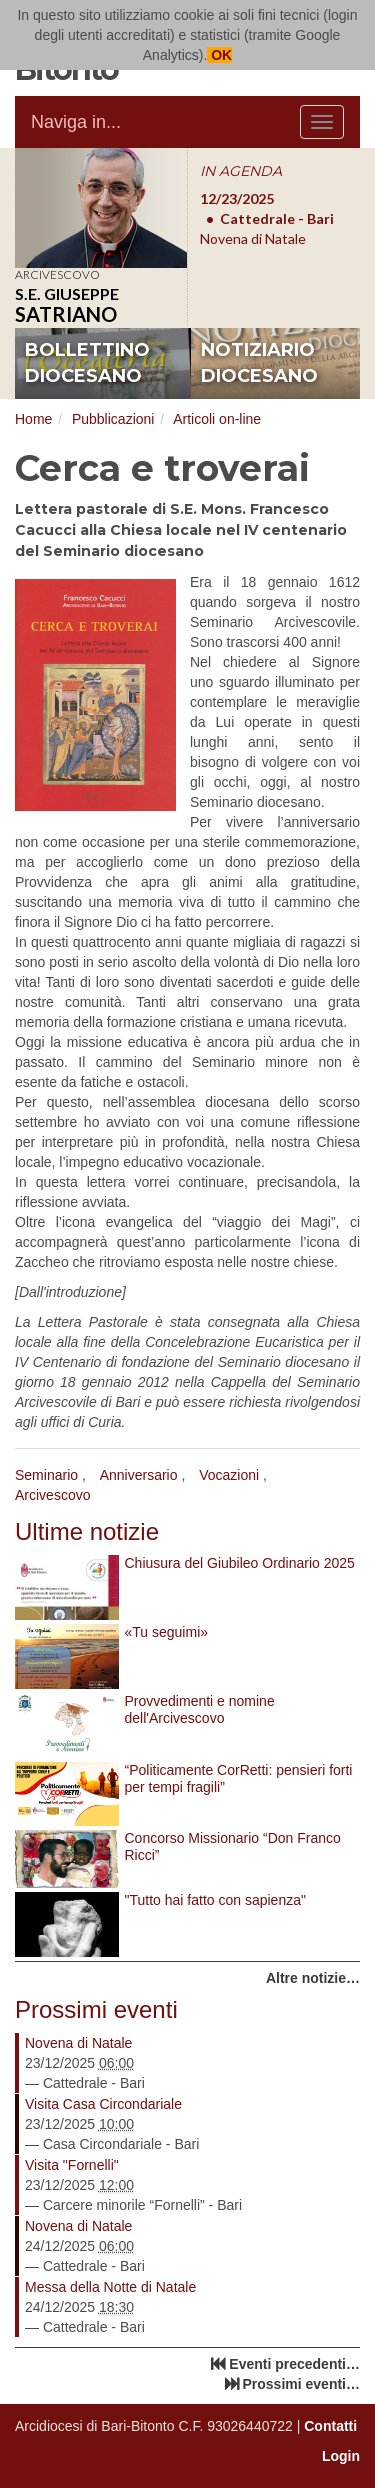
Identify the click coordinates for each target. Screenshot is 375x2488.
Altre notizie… (313, 1978)
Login (341, 2456)
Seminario (46, 1475)
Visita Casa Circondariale (103, 2104)
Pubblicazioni (113, 419)
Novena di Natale (78, 2043)
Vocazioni (229, 1475)
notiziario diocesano (259, 363)
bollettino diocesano (87, 363)
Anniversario (139, 1475)
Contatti (330, 2426)
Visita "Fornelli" (72, 2165)
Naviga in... (76, 122)
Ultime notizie (87, 1531)
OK (219, 55)
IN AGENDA (241, 171)
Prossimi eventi (96, 2009)
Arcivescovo (52, 1495)
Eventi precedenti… (294, 2364)
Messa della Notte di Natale (110, 2287)
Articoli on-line (217, 419)
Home (33, 419)
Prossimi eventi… (302, 2384)
